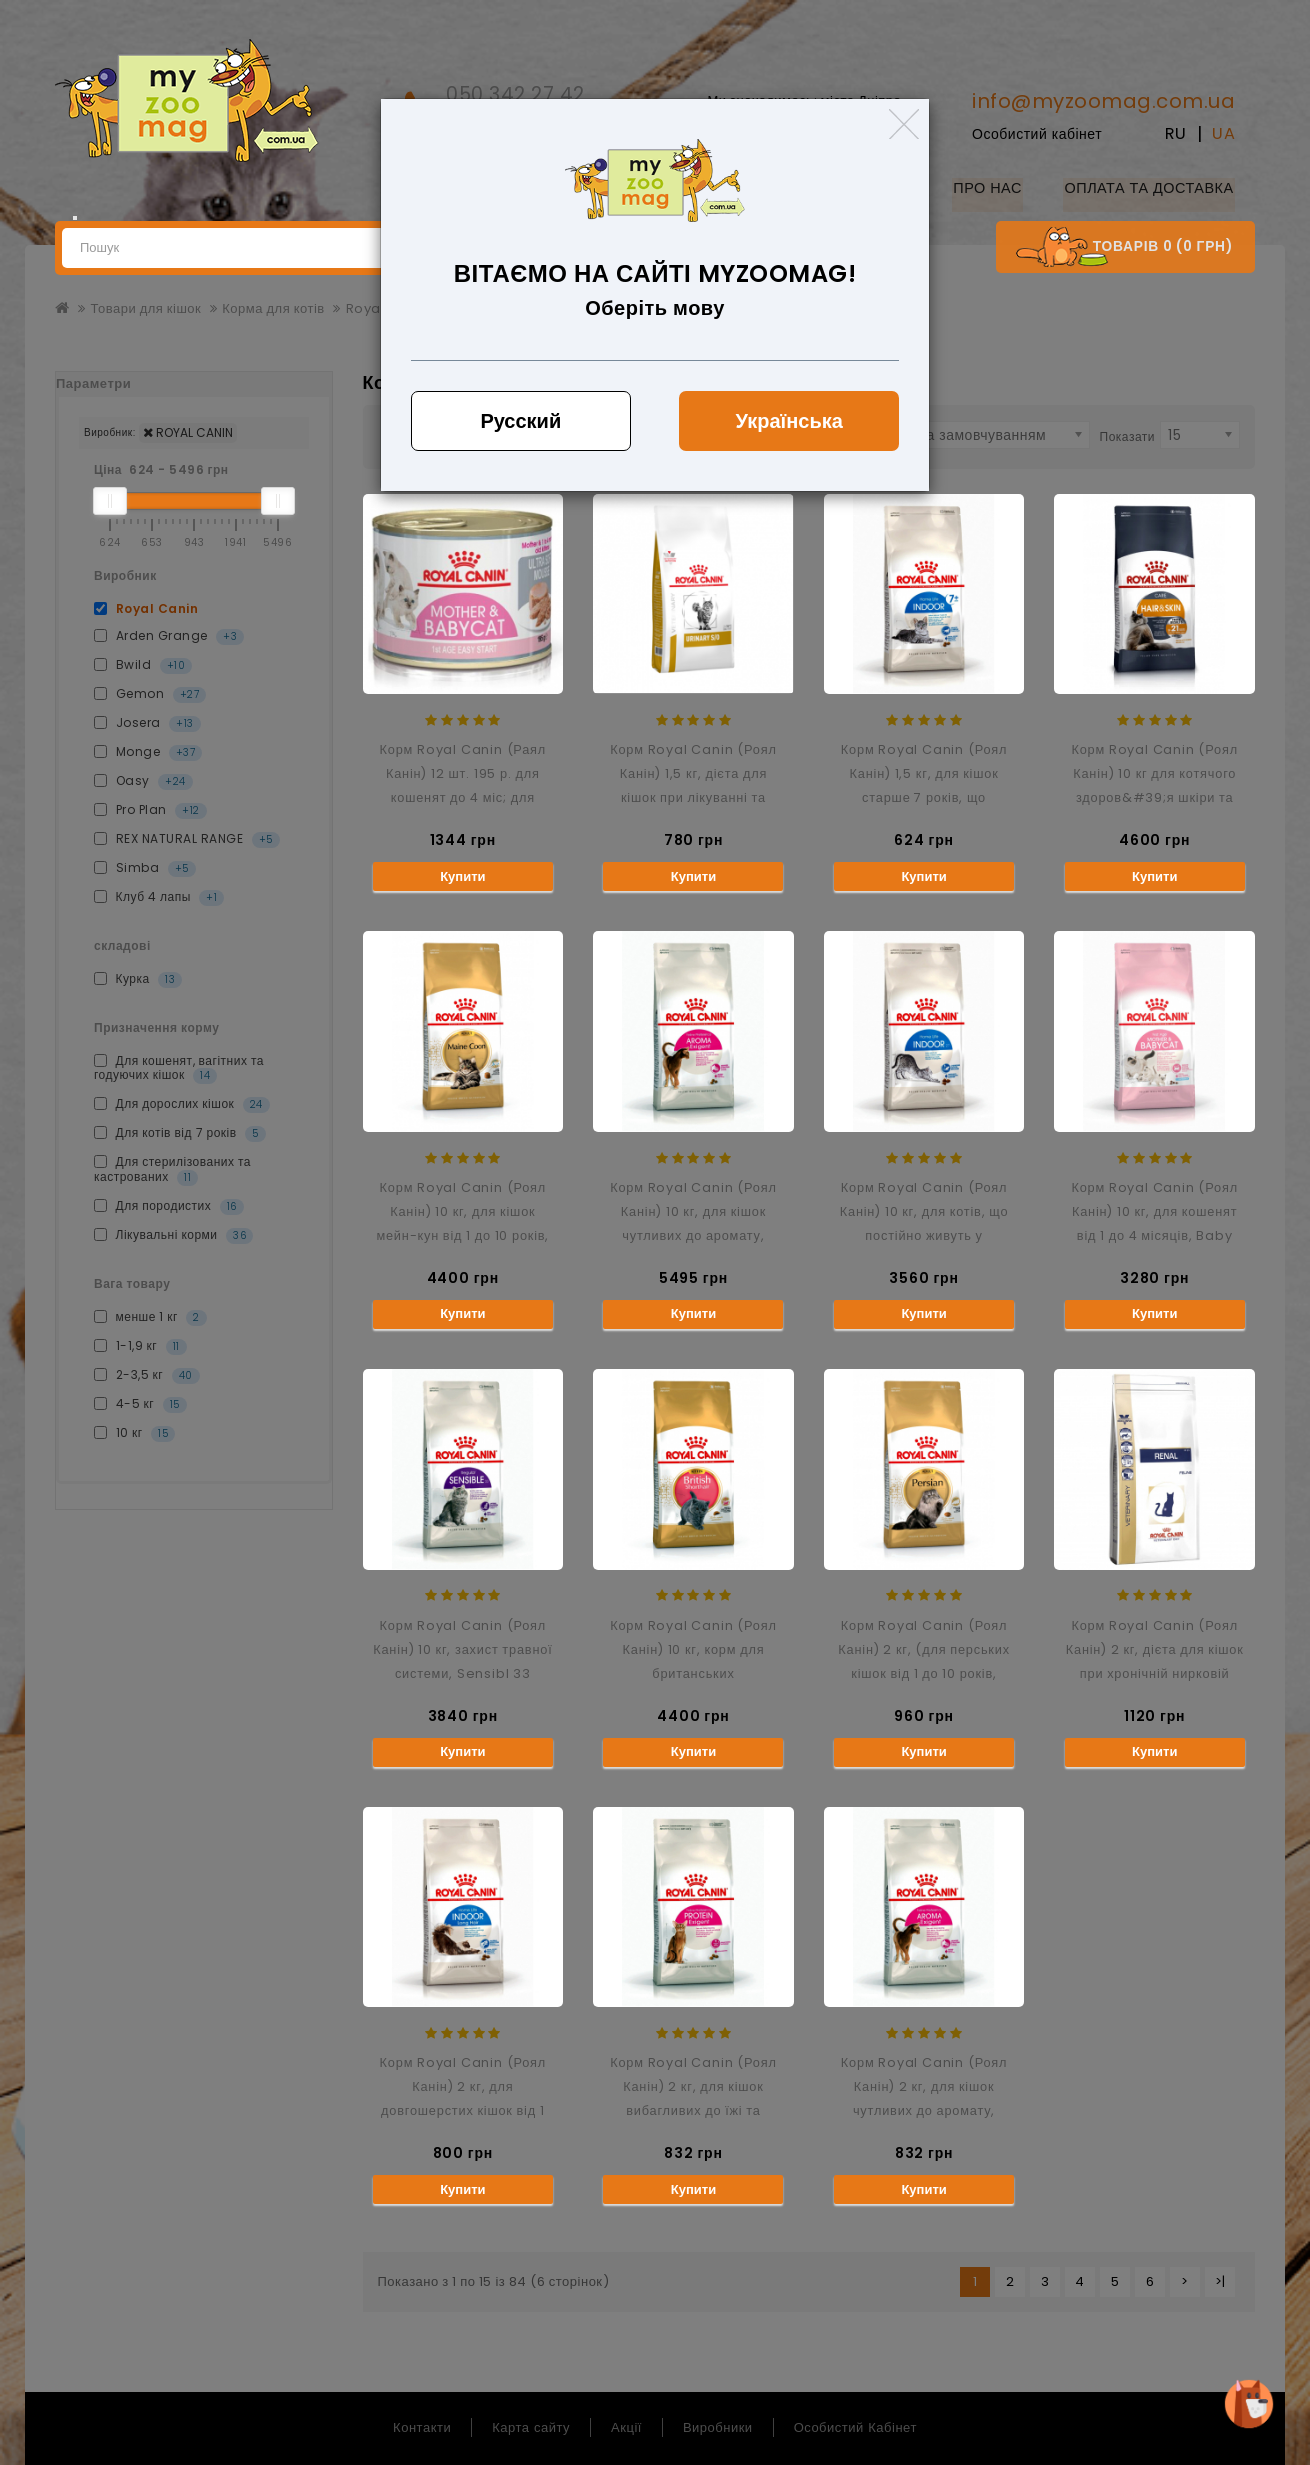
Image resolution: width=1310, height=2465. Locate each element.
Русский (520, 421)
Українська (789, 421)
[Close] (904, 124)
